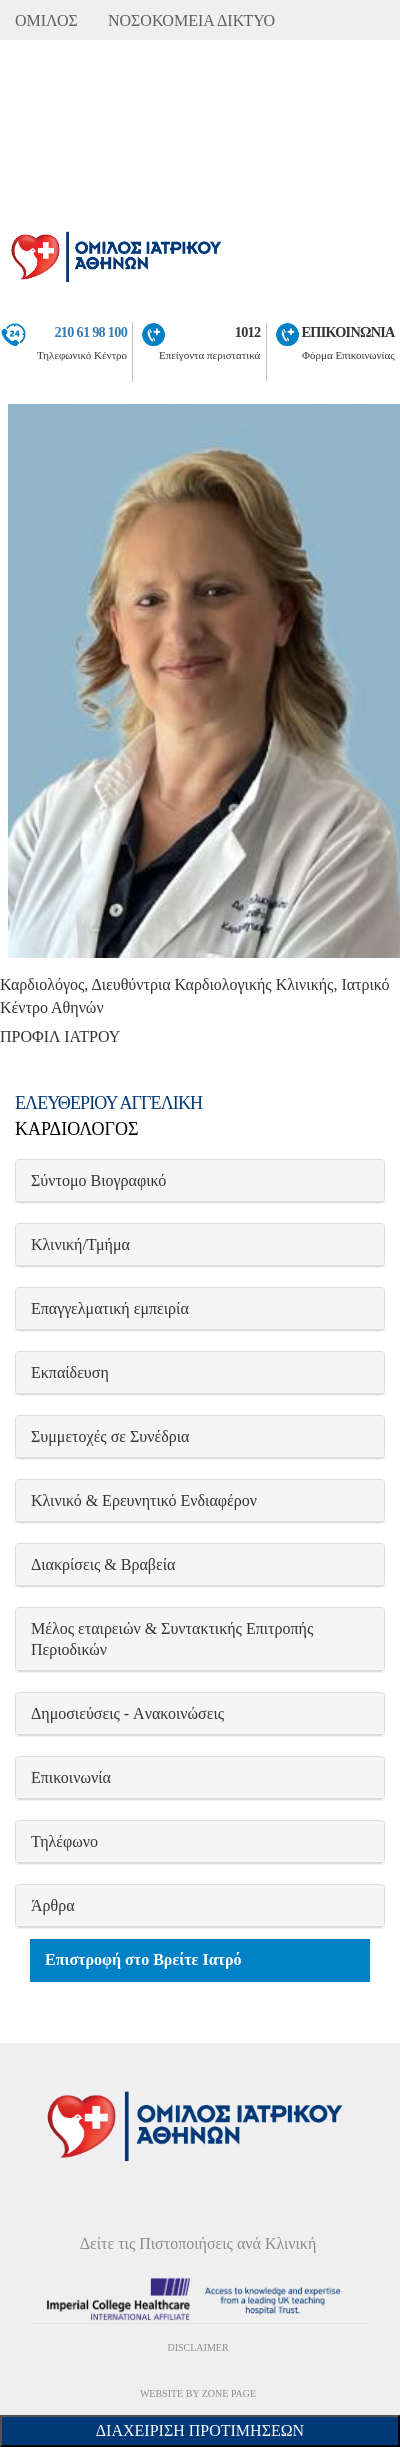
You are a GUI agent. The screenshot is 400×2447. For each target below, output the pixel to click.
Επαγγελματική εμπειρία (110, 1308)
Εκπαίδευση (70, 1372)
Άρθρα (53, 1905)
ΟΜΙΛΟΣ (46, 20)
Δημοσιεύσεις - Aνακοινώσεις (127, 1713)
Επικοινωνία (71, 1777)
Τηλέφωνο (64, 1841)
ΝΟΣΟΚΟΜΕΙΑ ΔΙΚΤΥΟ (191, 20)
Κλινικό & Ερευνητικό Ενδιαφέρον (144, 1500)
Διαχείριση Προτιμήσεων (200, 2430)
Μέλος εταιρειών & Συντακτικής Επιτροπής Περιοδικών (172, 1639)
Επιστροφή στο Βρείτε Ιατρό (143, 1959)
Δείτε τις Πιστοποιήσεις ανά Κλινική (198, 2243)
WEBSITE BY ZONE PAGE (198, 2393)
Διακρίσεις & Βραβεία (103, 1564)
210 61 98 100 (90, 332)
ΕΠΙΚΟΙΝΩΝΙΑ (348, 332)
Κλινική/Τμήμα (80, 1244)
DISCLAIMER (197, 2347)
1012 (248, 332)
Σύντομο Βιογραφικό (98, 1180)
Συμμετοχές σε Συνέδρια (110, 1436)
